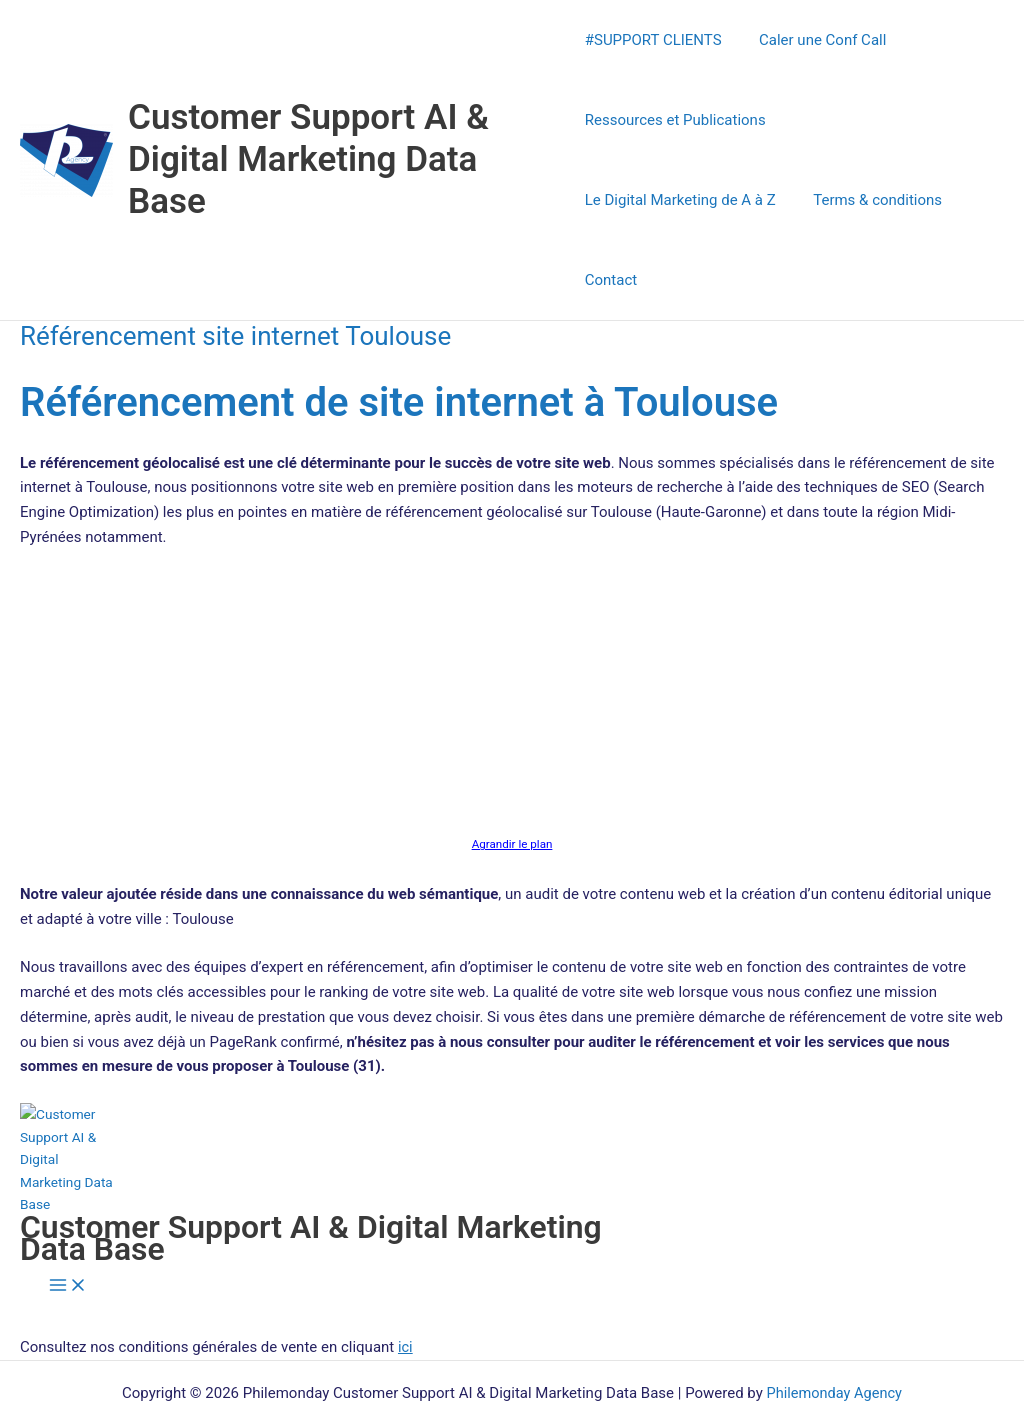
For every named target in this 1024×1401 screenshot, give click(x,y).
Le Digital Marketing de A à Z (891, 120)
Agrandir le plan (511, 764)
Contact (770, 200)
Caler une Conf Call (815, 40)
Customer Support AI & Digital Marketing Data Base (308, 119)
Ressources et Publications (675, 120)
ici (405, 1267)
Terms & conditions (649, 200)
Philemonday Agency (834, 1313)
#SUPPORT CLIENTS (653, 40)
